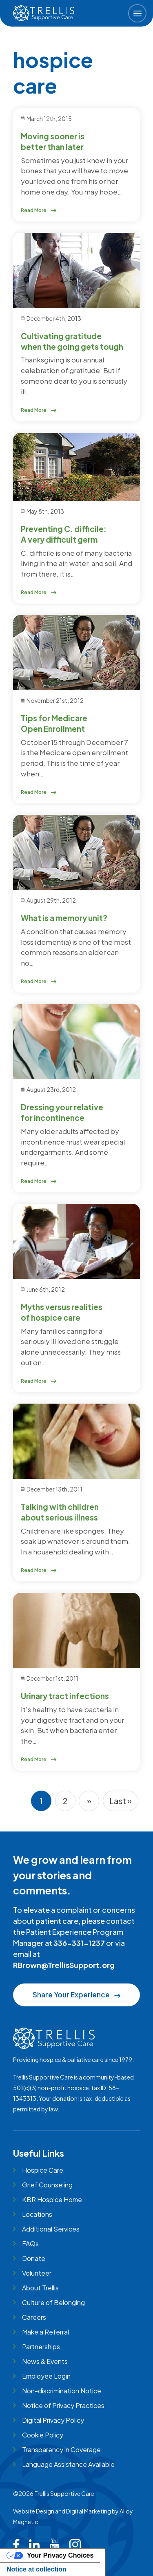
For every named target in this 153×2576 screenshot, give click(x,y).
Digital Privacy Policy (53, 2420)
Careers (34, 2317)
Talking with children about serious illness (60, 1512)
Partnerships (41, 2346)
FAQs (30, 2243)
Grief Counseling (47, 2184)
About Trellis (40, 2287)
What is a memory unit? (64, 918)
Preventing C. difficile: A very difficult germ (63, 534)
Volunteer (36, 2273)
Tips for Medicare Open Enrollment (54, 723)
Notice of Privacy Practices (63, 2405)
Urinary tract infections (65, 1696)
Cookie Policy (42, 2435)
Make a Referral (45, 2332)
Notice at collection (37, 2569)
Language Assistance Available (68, 2464)
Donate (33, 2258)
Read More (39, 210)
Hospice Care (42, 2170)
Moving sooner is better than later (52, 141)
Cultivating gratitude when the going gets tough (72, 341)
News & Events (45, 2361)
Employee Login (46, 2376)
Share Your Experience (76, 1994)
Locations (37, 2214)
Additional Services (51, 2229)
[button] (137, 13)
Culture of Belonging (53, 2302)
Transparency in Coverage (61, 2449)
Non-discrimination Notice (61, 2390)
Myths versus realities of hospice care (61, 1312)
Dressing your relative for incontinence (62, 1112)
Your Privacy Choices (60, 2555)
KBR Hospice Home (52, 2199)
